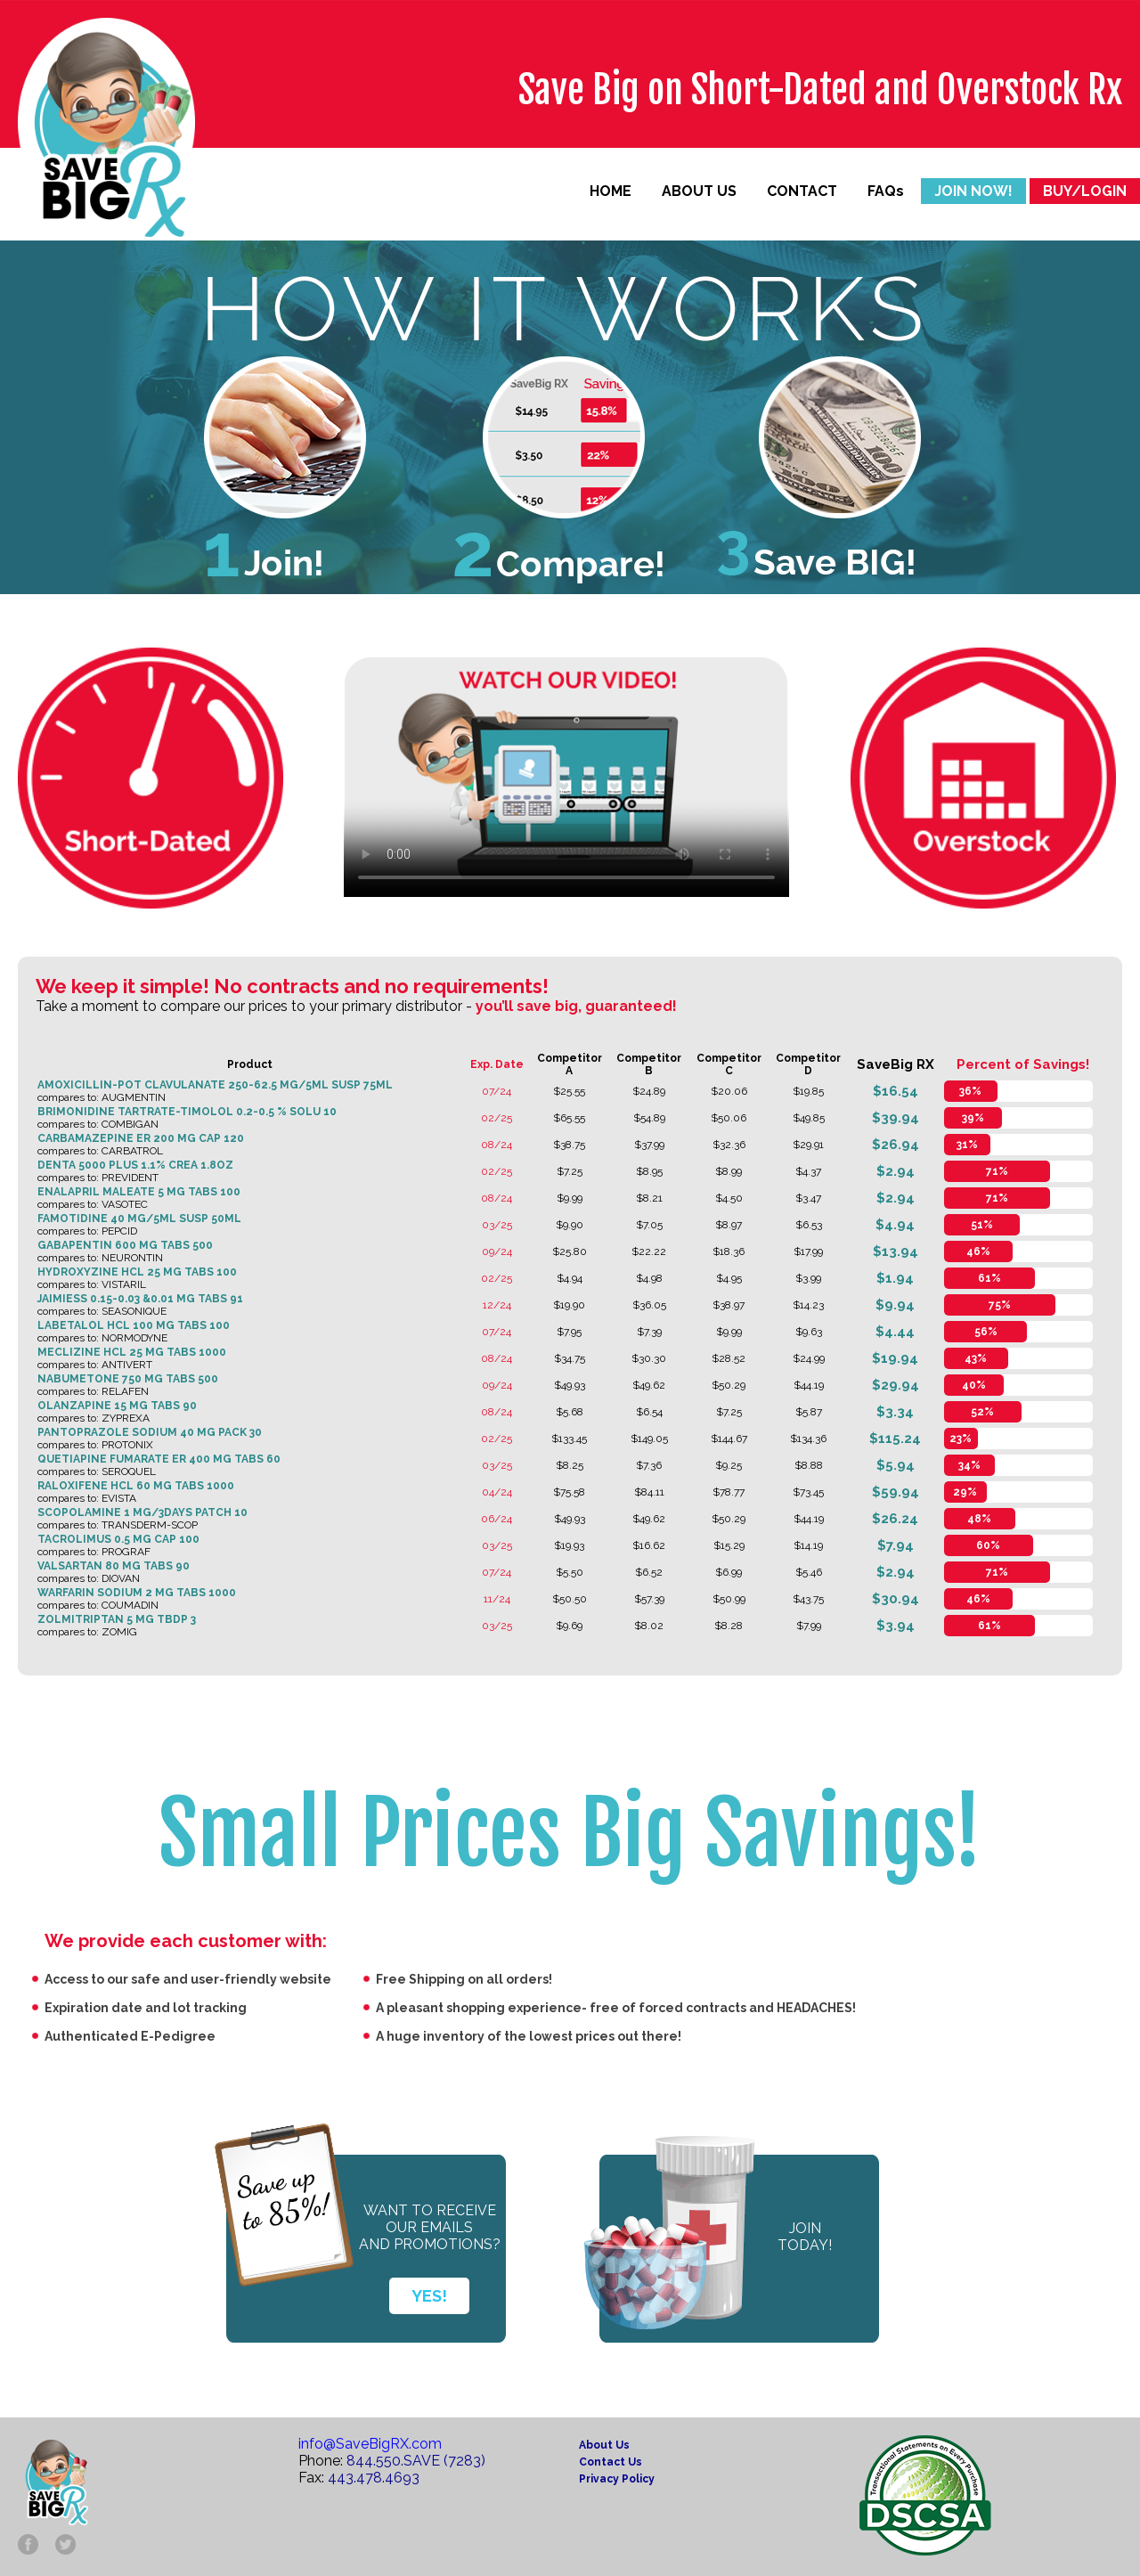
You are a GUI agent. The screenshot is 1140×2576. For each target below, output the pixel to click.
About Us (604, 2445)
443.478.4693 (373, 2477)
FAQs (885, 191)
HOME (610, 191)
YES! (429, 2296)
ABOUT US (699, 191)
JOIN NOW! (973, 191)
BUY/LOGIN (1085, 191)
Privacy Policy (617, 2479)
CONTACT (802, 191)
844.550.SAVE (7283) (415, 2460)
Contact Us (610, 2462)
